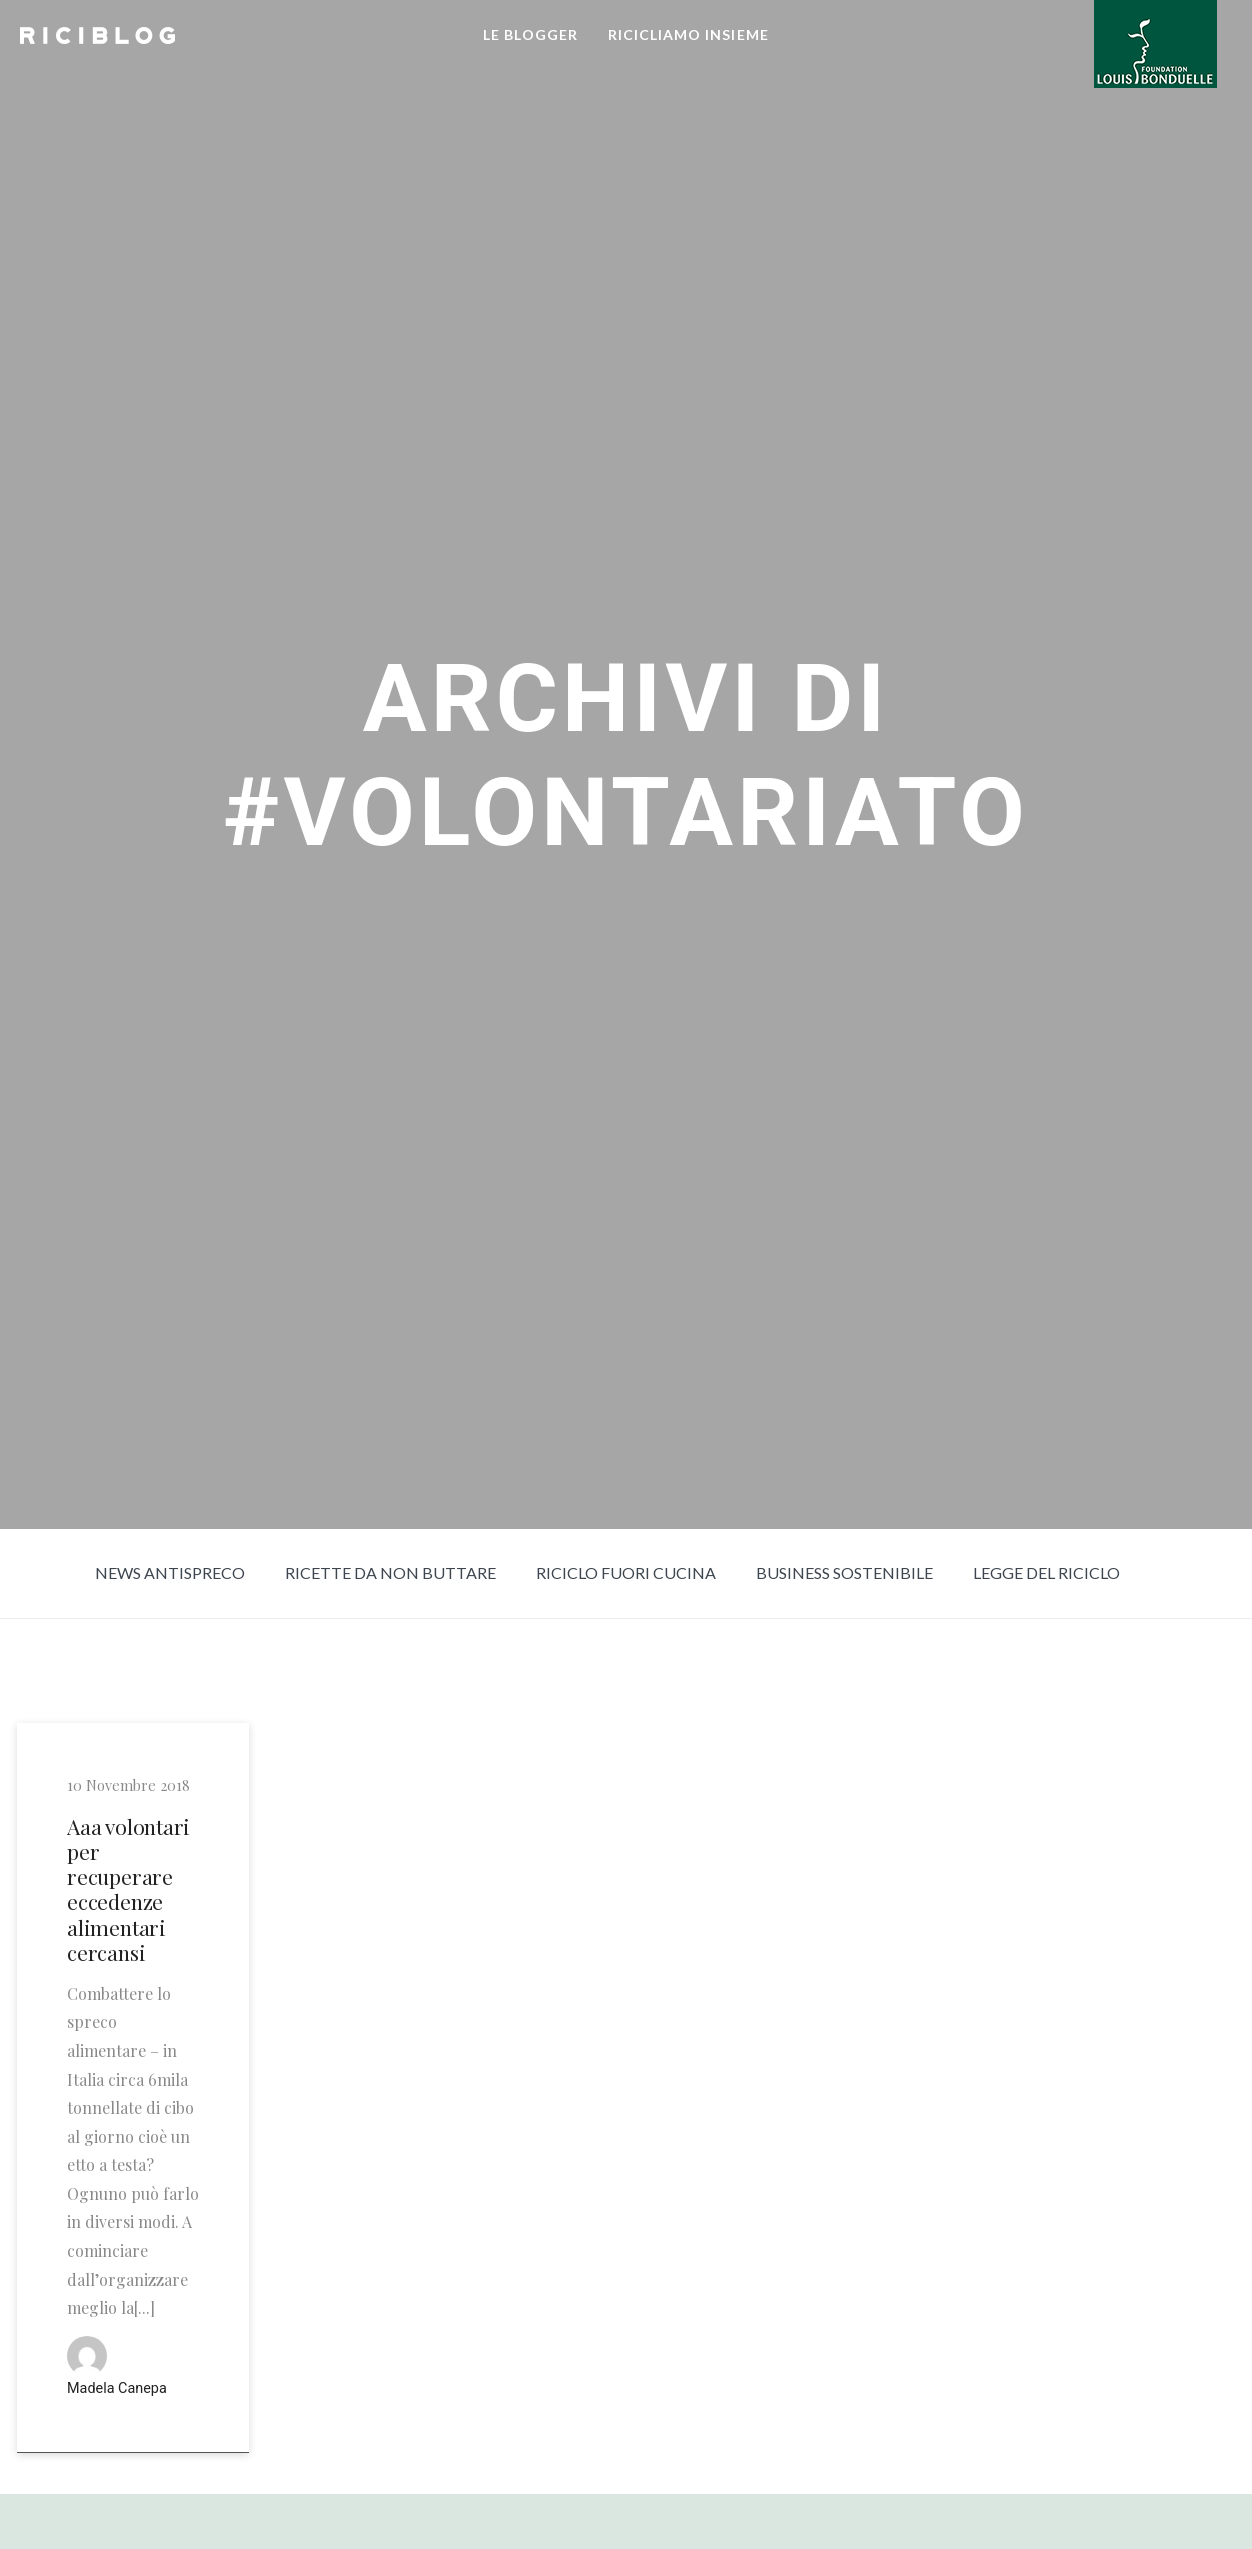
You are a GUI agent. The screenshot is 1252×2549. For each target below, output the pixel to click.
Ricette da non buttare (390, 1572)
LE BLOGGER (530, 34)
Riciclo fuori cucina (626, 1572)
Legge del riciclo (1046, 1572)
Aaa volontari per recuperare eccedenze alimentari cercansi (128, 1889)
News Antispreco (170, 1572)
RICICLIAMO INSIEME (688, 34)
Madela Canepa (117, 2388)
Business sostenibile (844, 1572)
